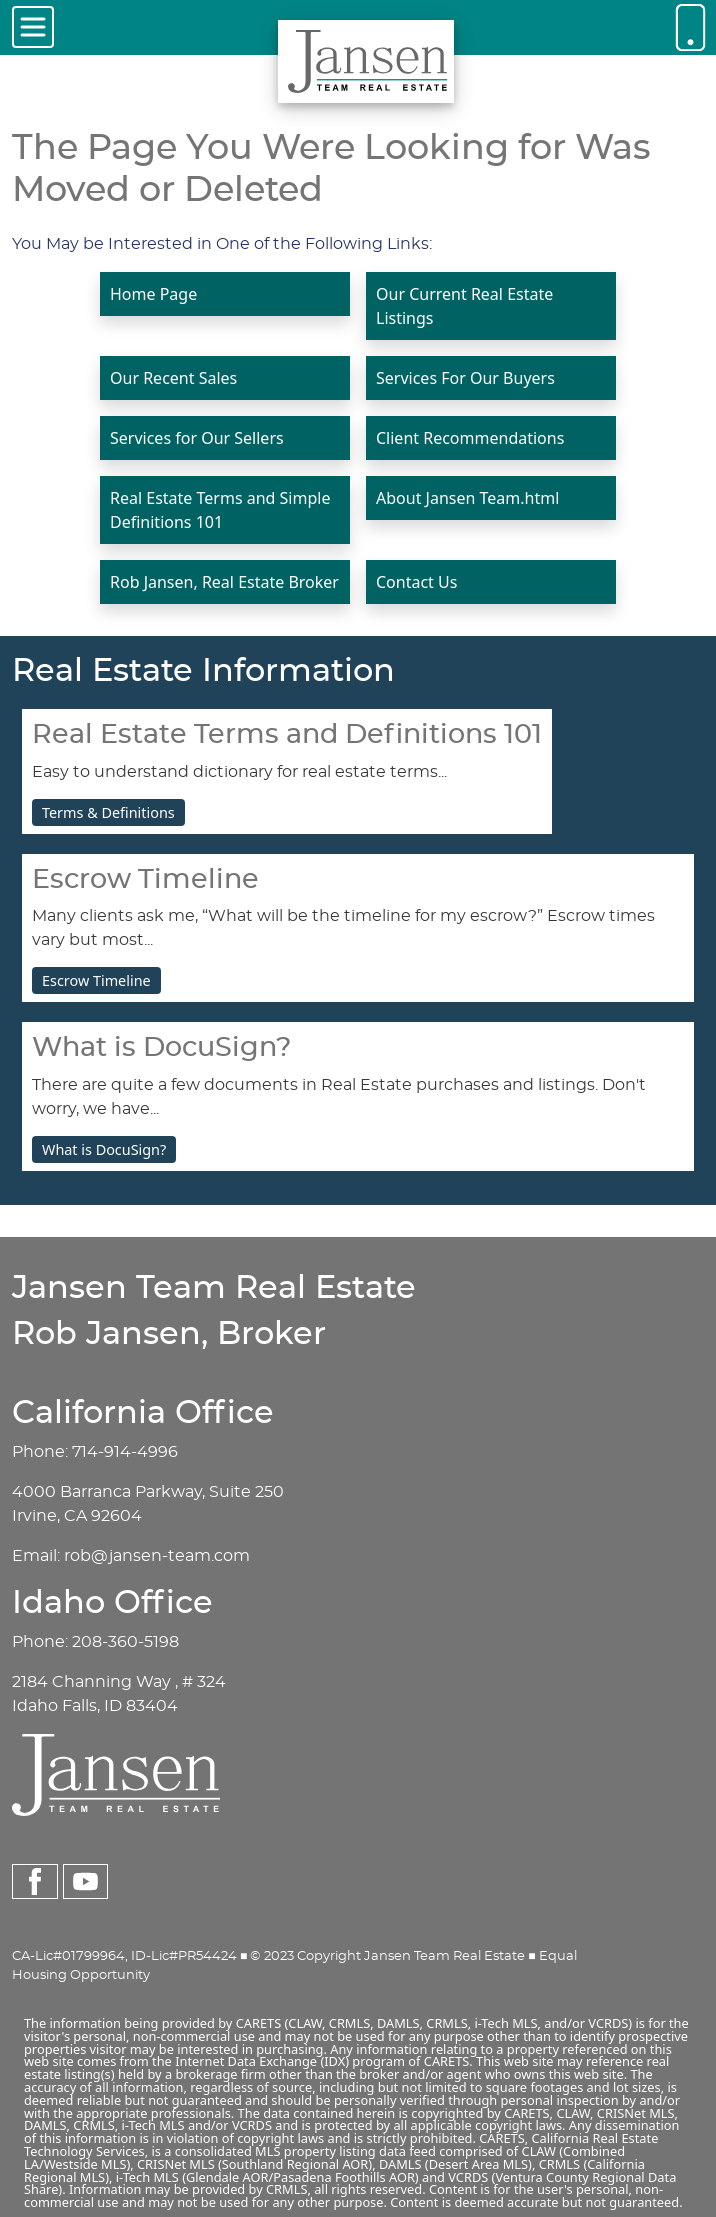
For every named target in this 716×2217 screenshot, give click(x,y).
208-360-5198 (125, 1642)
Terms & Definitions (108, 812)
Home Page (153, 294)
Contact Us (416, 582)
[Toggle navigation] (33, 27)
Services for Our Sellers (197, 438)
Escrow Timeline (96, 980)
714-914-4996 (125, 1452)
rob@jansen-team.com (157, 1556)
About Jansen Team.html (467, 498)
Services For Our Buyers (465, 378)
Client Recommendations (470, 438)
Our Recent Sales (173, 378)
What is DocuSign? (104, 1149)
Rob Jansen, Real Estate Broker (224, 582)
